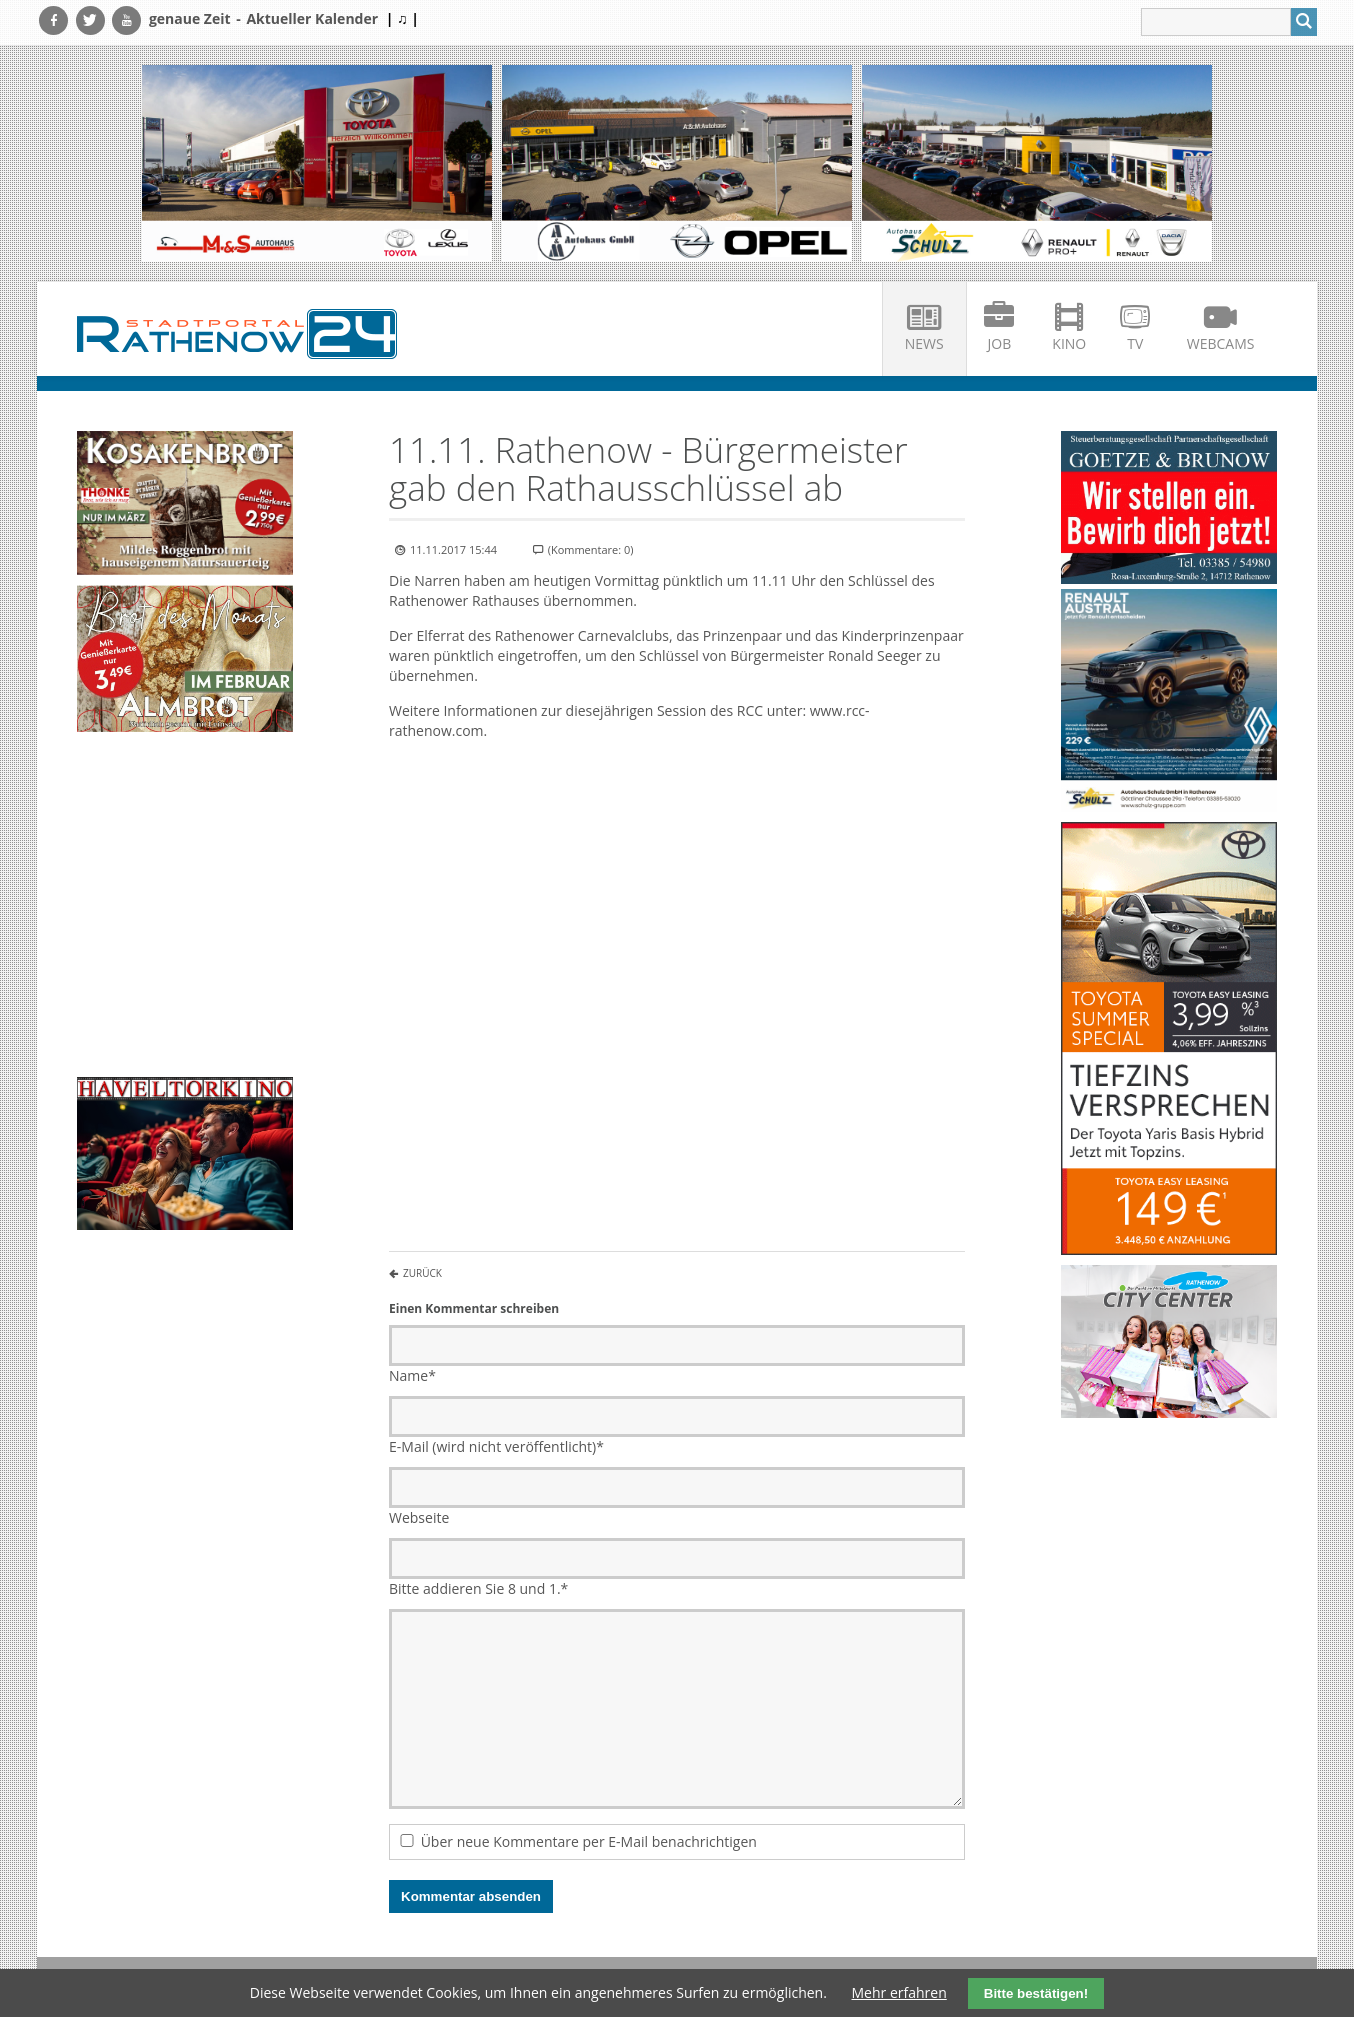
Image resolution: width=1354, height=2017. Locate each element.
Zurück (422, 1273)
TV (1135, 343)
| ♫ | (402, 18)
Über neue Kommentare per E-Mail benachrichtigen (589, 1841)
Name (412, 1375)
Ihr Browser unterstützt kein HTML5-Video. (185, 791)
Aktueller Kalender (312, 18)
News (924, 343)
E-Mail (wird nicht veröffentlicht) (496, 1446)
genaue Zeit (190, 18)
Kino (1069, 343)
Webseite (419, 1517)
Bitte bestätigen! (1036, 1993)
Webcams (1221, 343)
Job (1000, 343)
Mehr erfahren (899, 1992)
